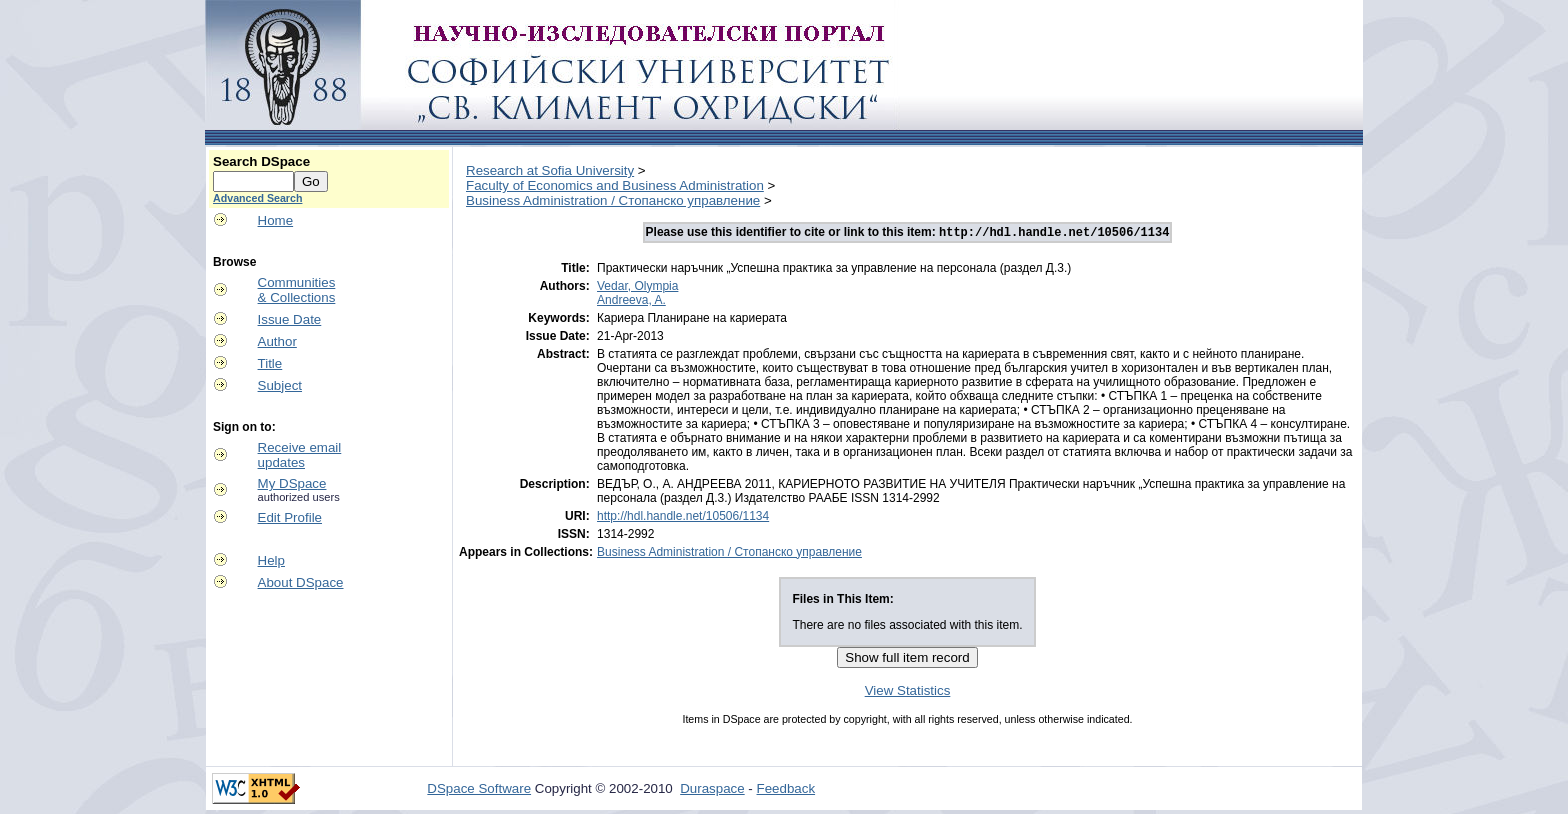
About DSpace (301, 582)
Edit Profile (290, 517)
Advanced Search (257, 198)
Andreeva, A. (631, 302)
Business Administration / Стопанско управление (613, 200)
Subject (280, 385)
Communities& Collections (297, 290)
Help (271, 560)
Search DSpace (261, 161)
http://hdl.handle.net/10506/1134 (683, 518)
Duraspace (712, 790)
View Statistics (908, 692)
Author (277, 341)
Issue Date (290, 319)
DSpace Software (479, 790)
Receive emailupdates (300, 455)
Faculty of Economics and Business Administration (615, 185)
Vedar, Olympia (637, 288)
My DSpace (292, 483)
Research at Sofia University (550, 170)
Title (270, 363)
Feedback (786, 790)
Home (276, 220)
